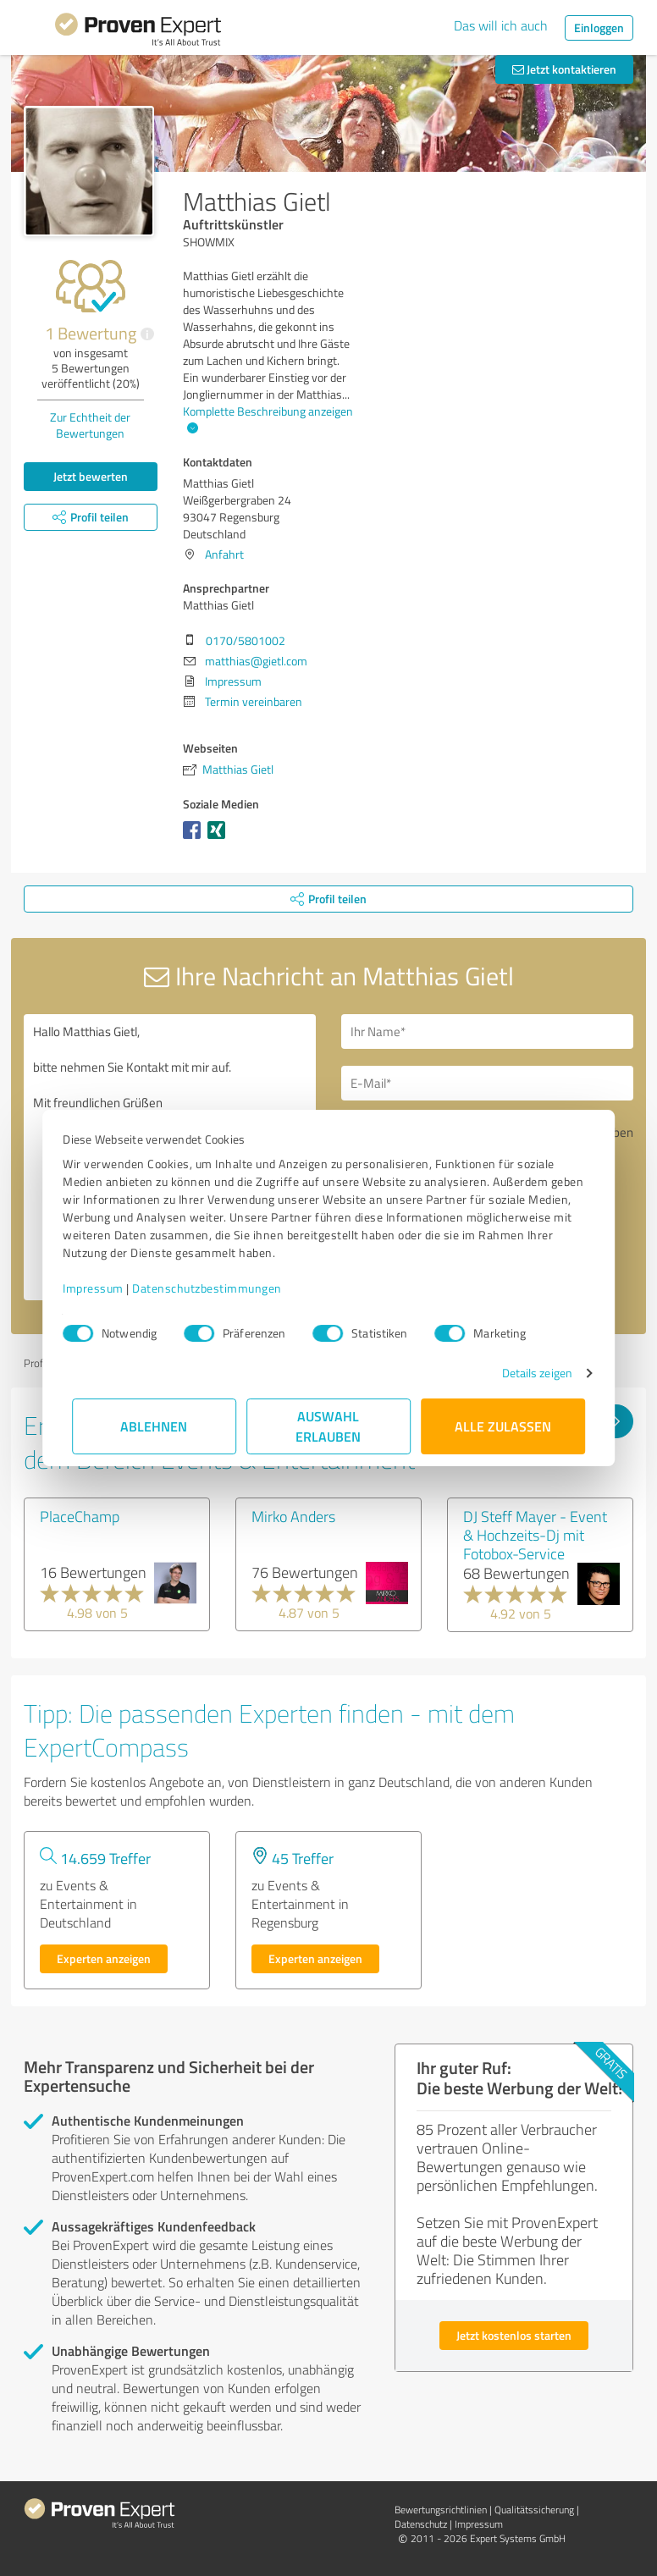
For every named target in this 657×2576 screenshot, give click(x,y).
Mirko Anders (293, 1516)
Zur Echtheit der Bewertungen (90, 425)
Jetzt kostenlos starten (513, 2335)
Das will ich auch (501, 25)
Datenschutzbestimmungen (216, 1288)
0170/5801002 (245, 640)
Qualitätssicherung (534, 2509)
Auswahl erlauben (329, 1426)
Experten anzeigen (104, 1958)
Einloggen (599, 27)
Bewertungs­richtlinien (441, 2509)
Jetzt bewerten (90, 476)
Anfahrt (224, 554)
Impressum (102, 1288)
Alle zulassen (503, 1426)
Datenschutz (421, 2524)
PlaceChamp (79, 1516)
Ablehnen (154, 1426)
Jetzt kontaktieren (564, 69)
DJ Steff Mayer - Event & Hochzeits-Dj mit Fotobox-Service (535, 1535)
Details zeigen (528, 1373)
